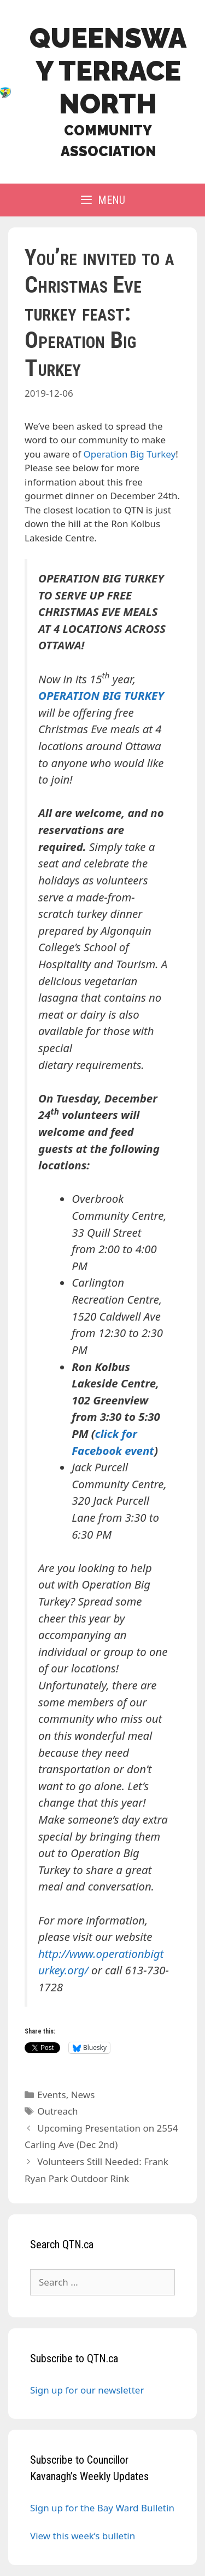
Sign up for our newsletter (87, 2390)
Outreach (57, 2111)
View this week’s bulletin (82, 2535)
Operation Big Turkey (130, 454)
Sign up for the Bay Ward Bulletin (102, 2507)
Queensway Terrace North (108, 71)
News (83, 2094)
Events (51, 2094)
